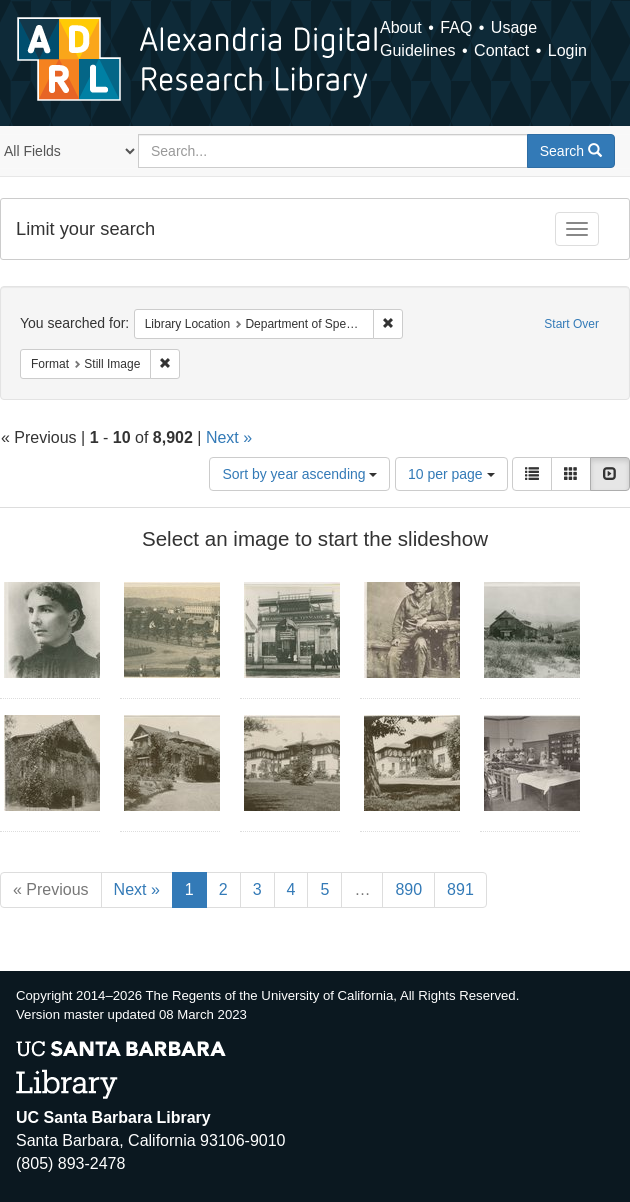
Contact (501, 50)
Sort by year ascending (299, 474)
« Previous (51, 889)
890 (408, 889)
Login (567, 50)
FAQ (456, 27)
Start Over (571, 324)
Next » (229, 437)
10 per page (451, 474)
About (401, 27)
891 (460, 889)
